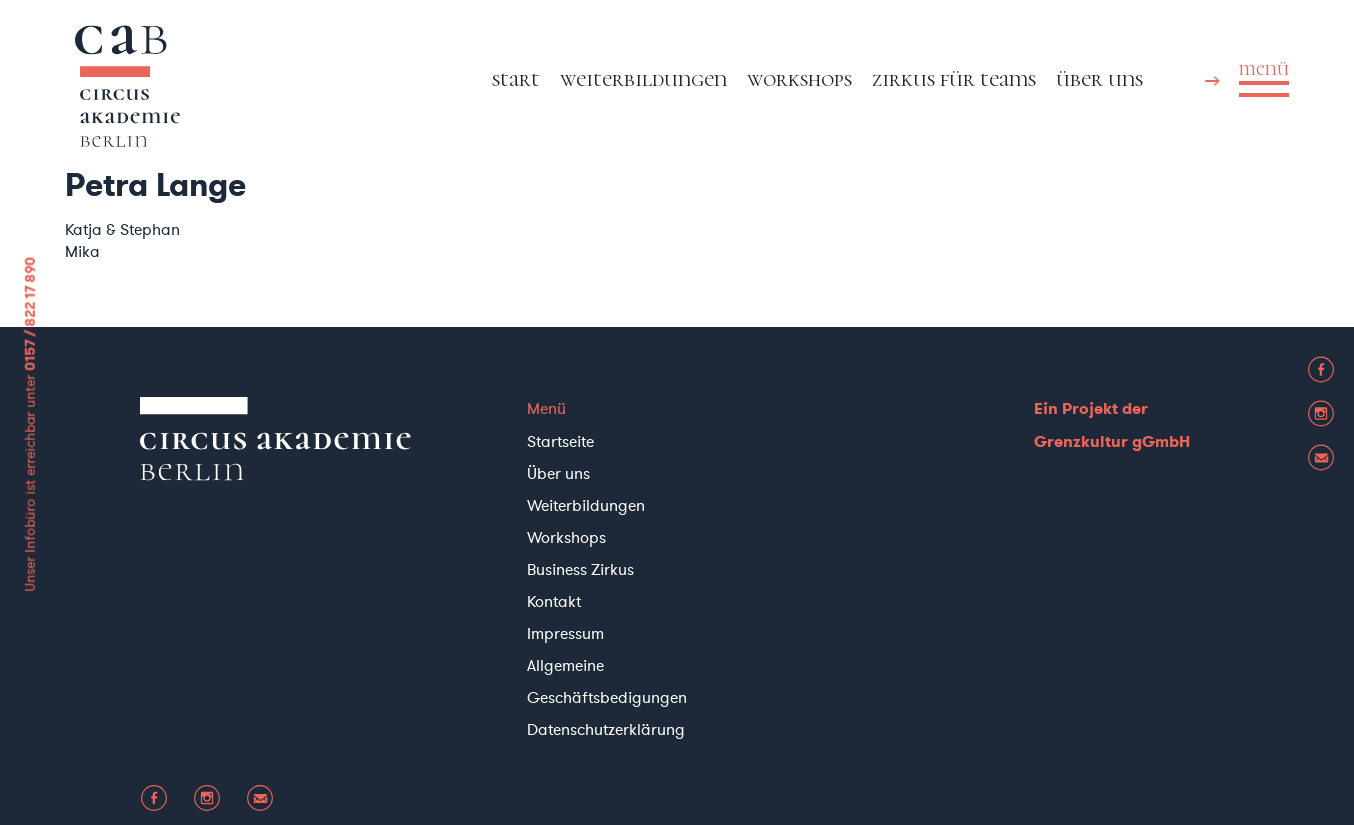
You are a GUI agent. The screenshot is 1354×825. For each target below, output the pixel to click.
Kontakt (554, 601)
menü (1264, 69)
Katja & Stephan (122, 229)
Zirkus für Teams (954, 78)
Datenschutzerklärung (606, 729)
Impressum (565, 633)
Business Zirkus (580, 569)
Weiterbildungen (643, 78)
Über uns (1099, 78)
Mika (82, 251)
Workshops (799, 78)
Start (516, 78)
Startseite (560, 441)
